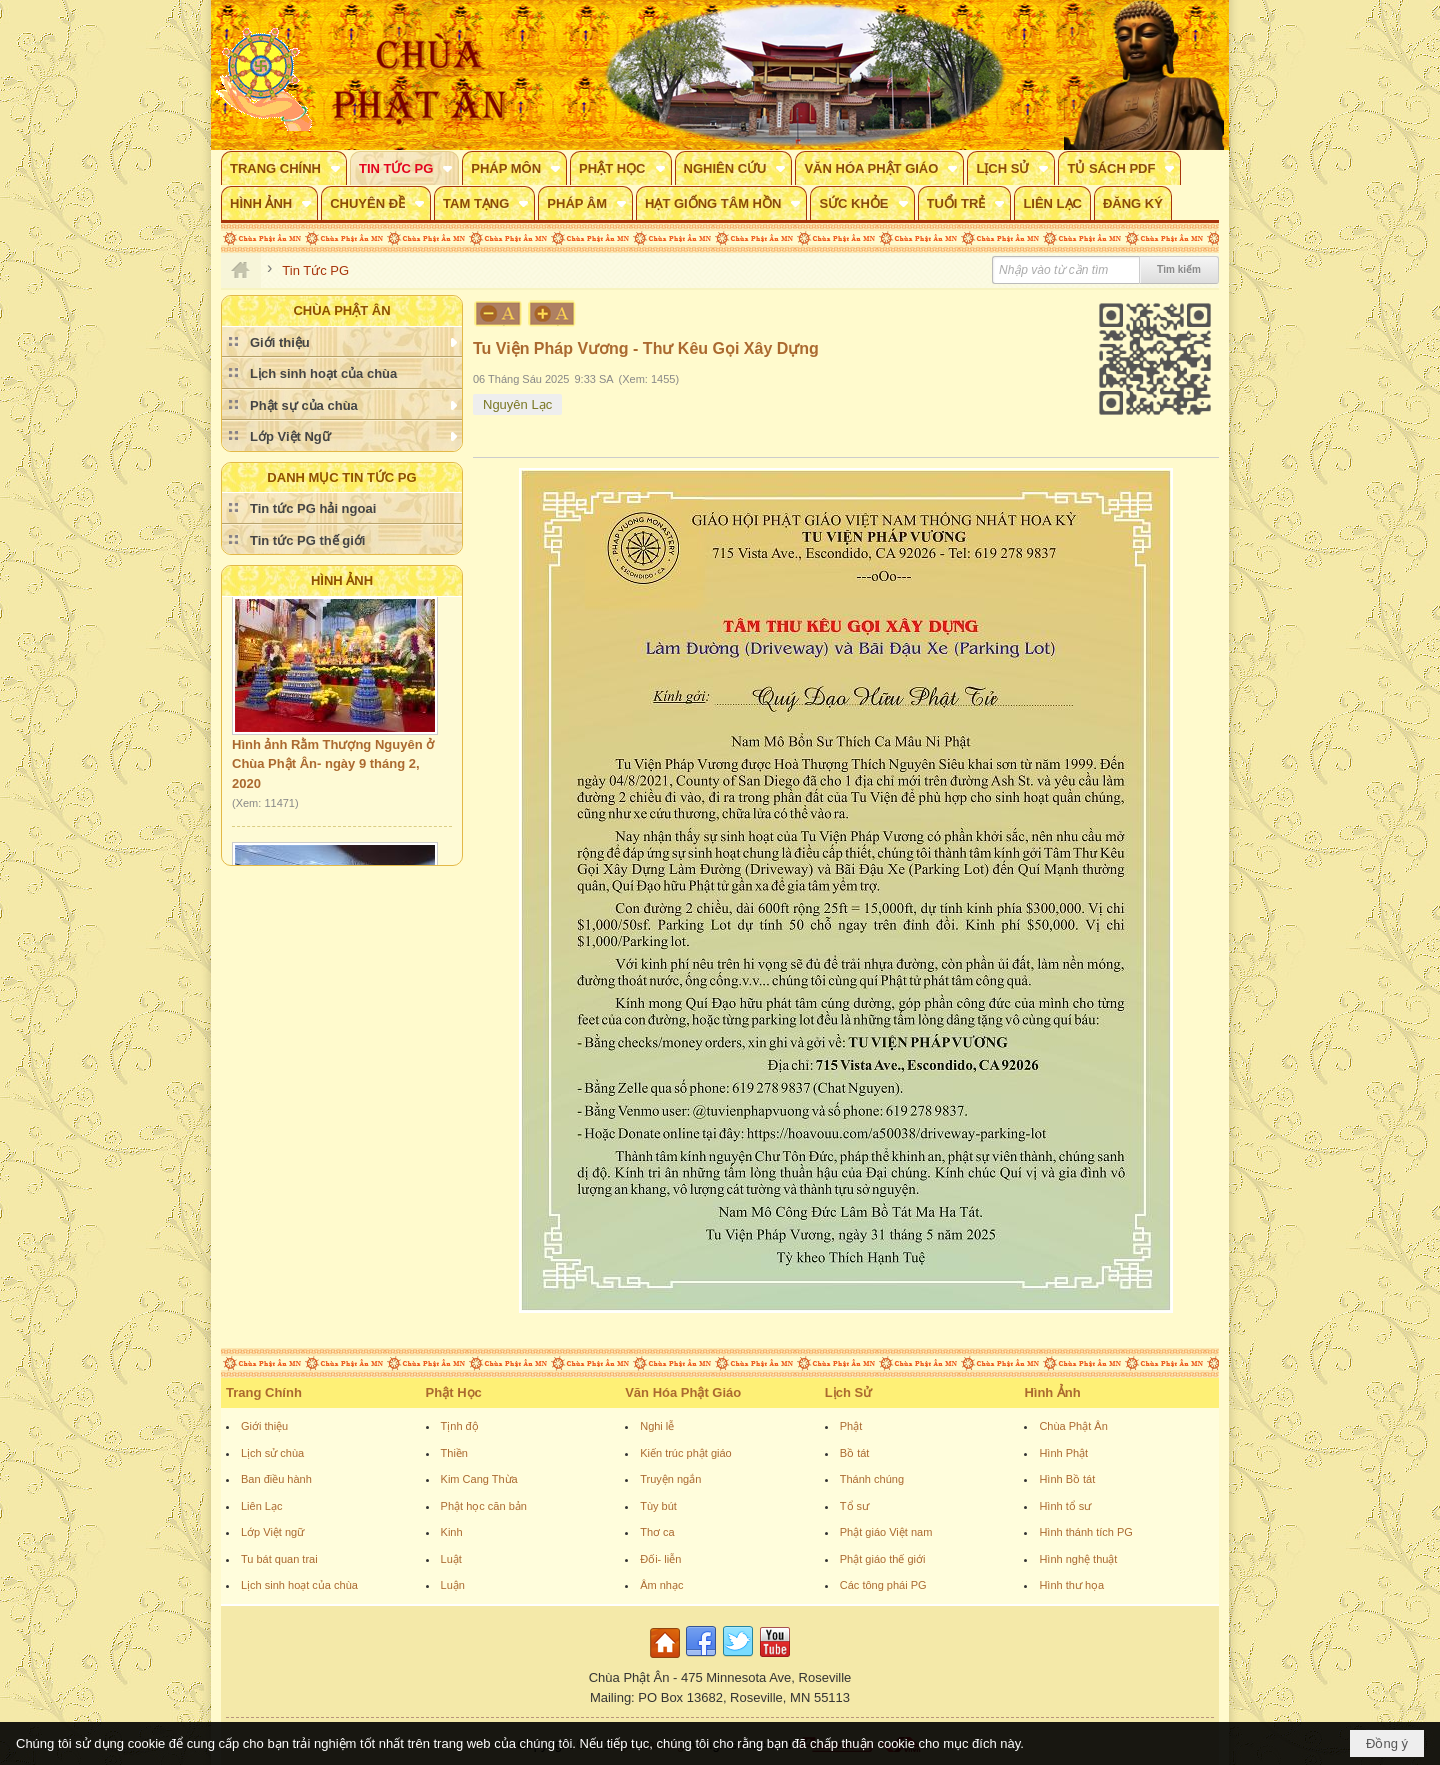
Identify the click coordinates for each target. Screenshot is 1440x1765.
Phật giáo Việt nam (886, 1532)
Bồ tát (855, 1453)
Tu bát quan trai (279, 1559)
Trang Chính (264, 1392)
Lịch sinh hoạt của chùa (299, 1585)
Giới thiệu (264, 1426)
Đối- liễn (660, 1559)
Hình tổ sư (1065, 1506)
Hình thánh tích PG (1086, 1532)
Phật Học (454, 1392)
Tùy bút (658, 1506)
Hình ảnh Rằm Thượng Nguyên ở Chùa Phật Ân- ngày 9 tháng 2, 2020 (333, 768)
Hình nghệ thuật (1078, 1559)
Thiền (454, 1453)
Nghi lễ (657, 1426)
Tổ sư (854, 1506)
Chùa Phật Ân (1073, 1426)
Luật (451, 1559)
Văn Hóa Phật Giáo (683, 1392)
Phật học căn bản (484, 1506)
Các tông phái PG (883, 1585)
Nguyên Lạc (517, 404)
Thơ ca (657, 1532)
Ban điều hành (276, 1479)
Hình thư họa (1071, 1585)
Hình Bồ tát (1067, 1479)
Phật (851, 1426)
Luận (453, 1585)
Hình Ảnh (342, 580)
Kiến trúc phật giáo (686, 1453)
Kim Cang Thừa (479, 1479)
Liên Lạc (261, 1506)
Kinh (452, 1532)
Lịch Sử (848, 1392)
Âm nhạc (661, 1585)
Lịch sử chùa (272, 1453)
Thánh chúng (872, 1479)
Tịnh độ (460, 1426)
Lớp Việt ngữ (272, 1532)
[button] (284, 168)
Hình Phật (1063, 1453)
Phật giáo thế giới (883, 1559)
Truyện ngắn (670, 1479)
